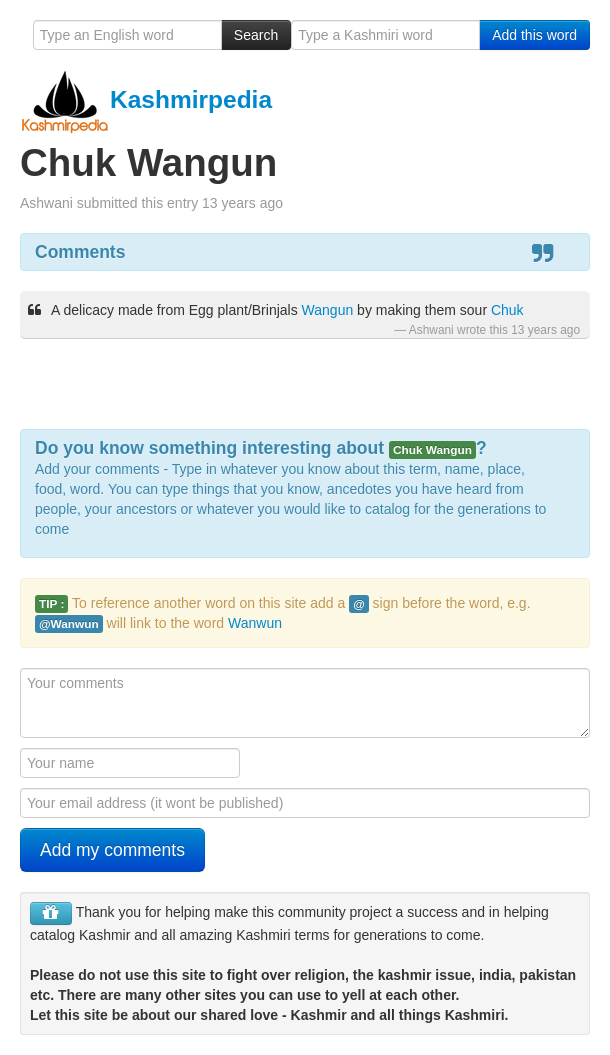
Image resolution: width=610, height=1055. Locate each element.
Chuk (507, 310)
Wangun (328, 310)
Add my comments (112, 850)
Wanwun (255, 623)
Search (256, 35)
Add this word (534, 35)
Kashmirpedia (146, 99)
